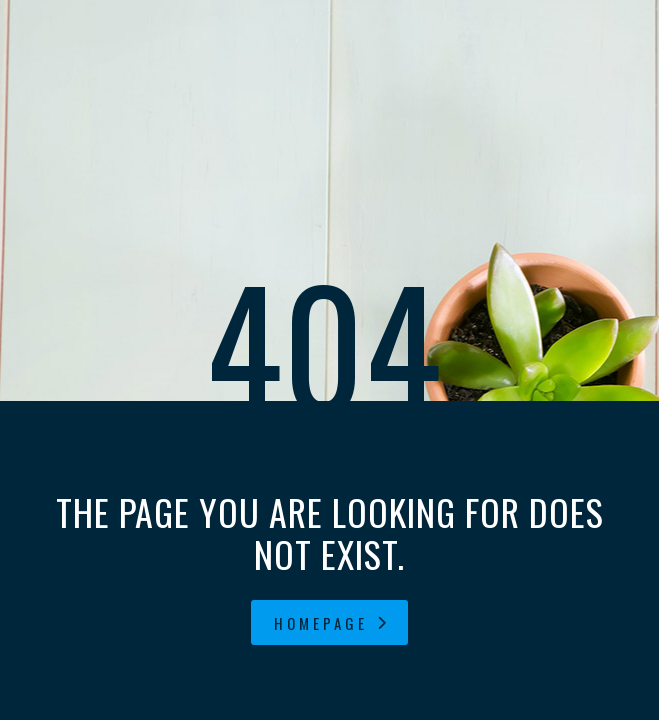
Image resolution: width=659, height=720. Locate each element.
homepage (332, 623)
